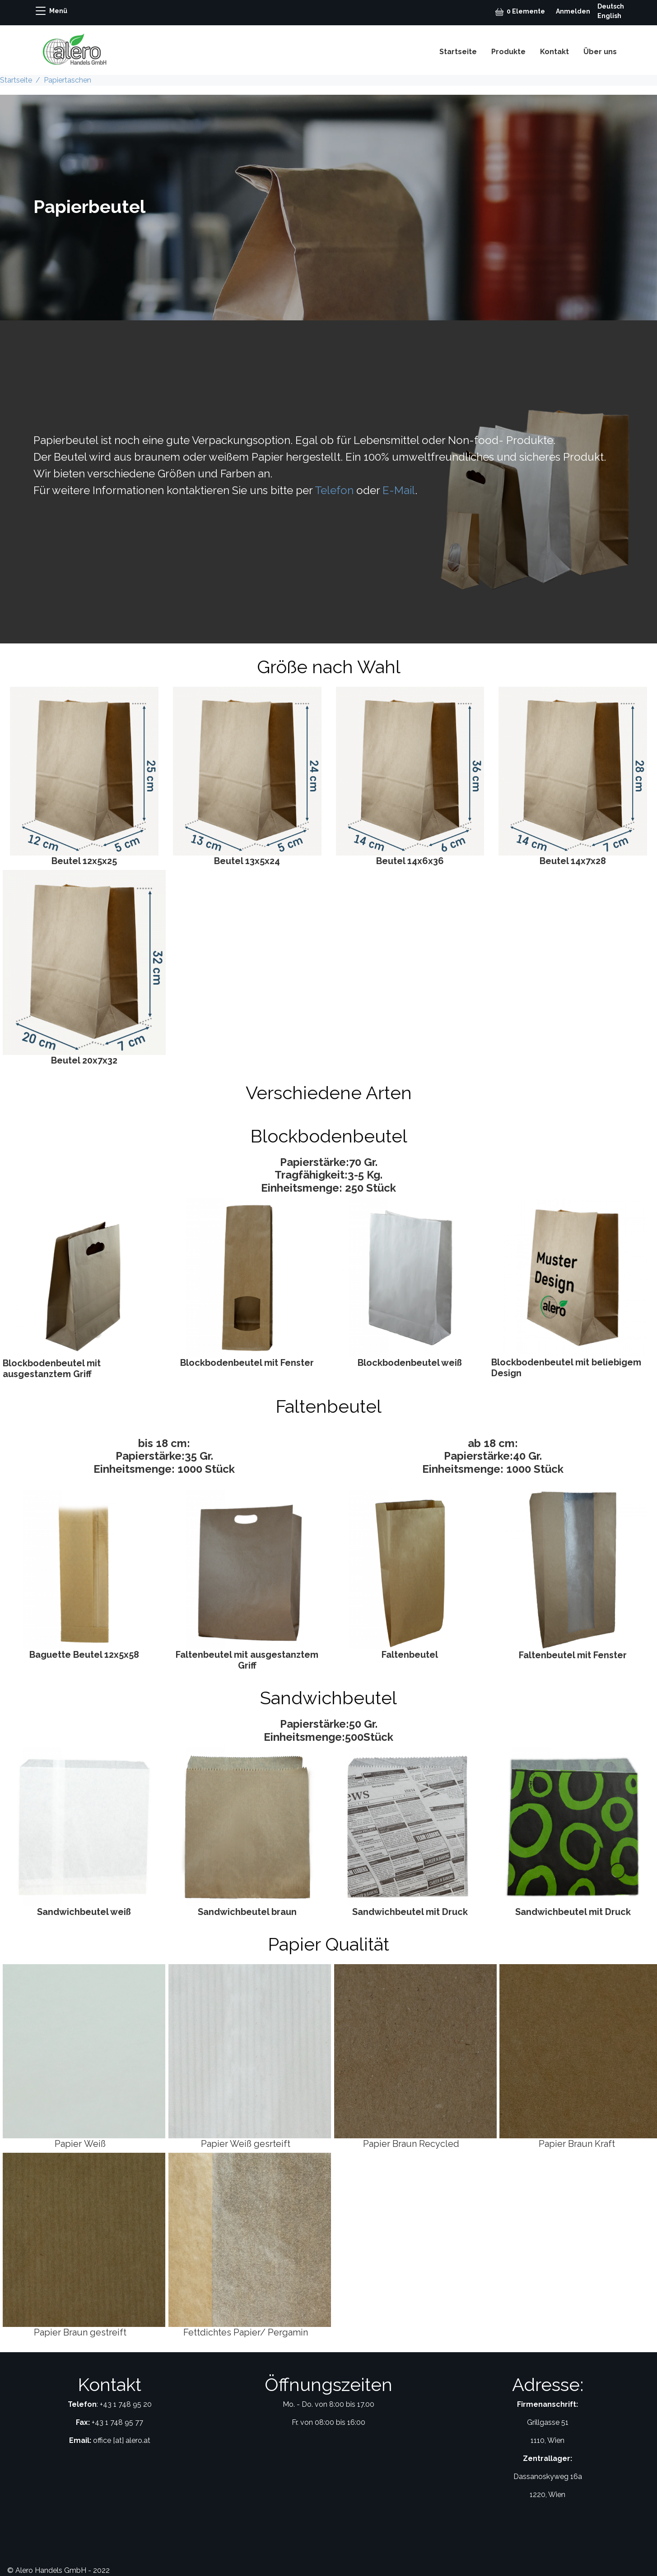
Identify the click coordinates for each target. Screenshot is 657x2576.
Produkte (508, 51)
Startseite (458, 51)
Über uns (600, 51)
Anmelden (573, 11)
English (609, 15)
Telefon (334, 490)
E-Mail (398, 490)
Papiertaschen (67, 80)
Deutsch (610, 6)
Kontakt (554, 51)
